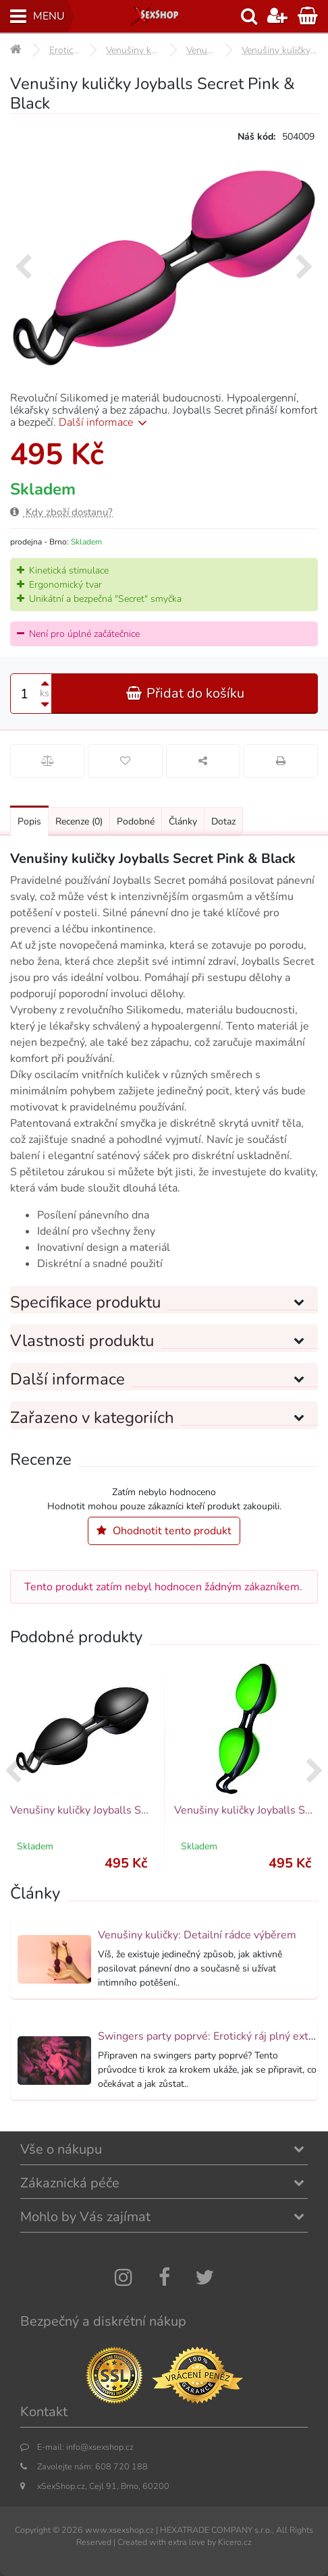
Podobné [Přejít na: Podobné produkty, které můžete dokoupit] (136, 821)
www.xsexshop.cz (119, 2530)
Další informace (105, 422)
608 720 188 (121, 2466)
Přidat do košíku (185, 693)
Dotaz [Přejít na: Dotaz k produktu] (223, 821)
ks (44, 693)
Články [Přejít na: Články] (183, 821)
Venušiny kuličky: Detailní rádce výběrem (197, 1935)
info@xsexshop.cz (100, 2447)
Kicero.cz (235, 2542)
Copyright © (37, 2530)
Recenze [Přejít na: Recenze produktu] (79, 821)
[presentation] (23, 268)
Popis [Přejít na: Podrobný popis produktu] (29, 821)
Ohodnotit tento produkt (164, 1530)
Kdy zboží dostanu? (61, 512)
